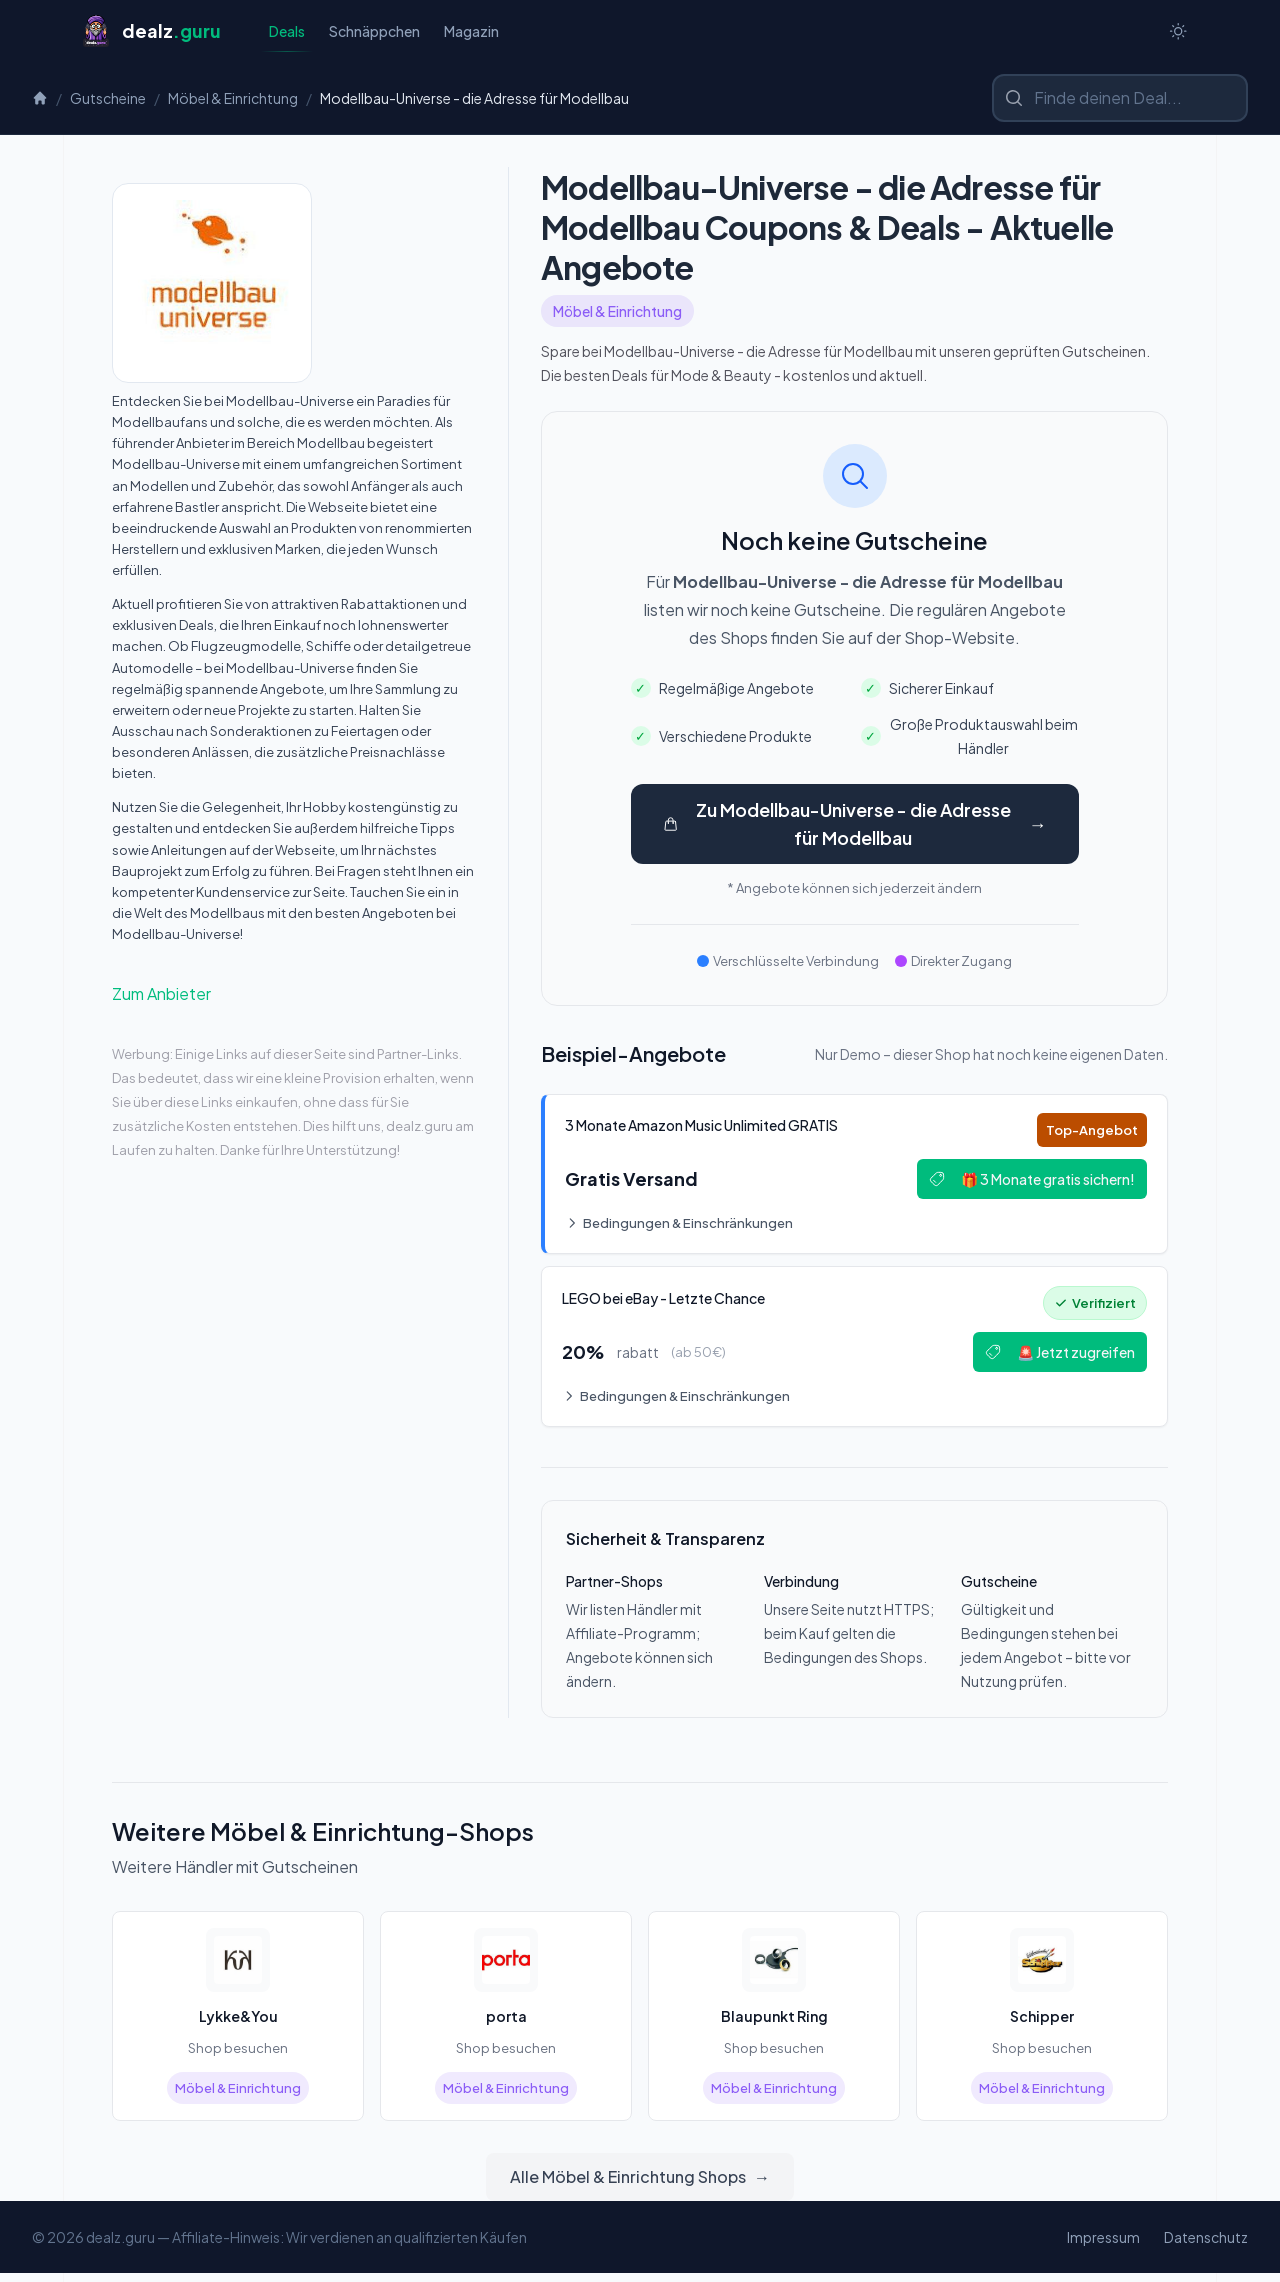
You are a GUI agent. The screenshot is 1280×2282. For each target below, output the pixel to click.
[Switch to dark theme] (1178, 32)
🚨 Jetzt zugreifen (1056, 1359)
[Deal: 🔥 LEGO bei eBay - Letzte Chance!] (854, 1354)
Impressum (1103, 2246)
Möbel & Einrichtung (233, 100)
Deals (287, 37)
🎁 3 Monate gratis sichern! (1028, 1183)
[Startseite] (150, 32)
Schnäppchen (374, 32)
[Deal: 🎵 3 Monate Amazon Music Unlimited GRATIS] (854, 1178)
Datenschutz (1206, 2246)
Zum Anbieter (161, 995)
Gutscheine (108, 100)
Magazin (471, 32)
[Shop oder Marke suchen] (1120, 100)
